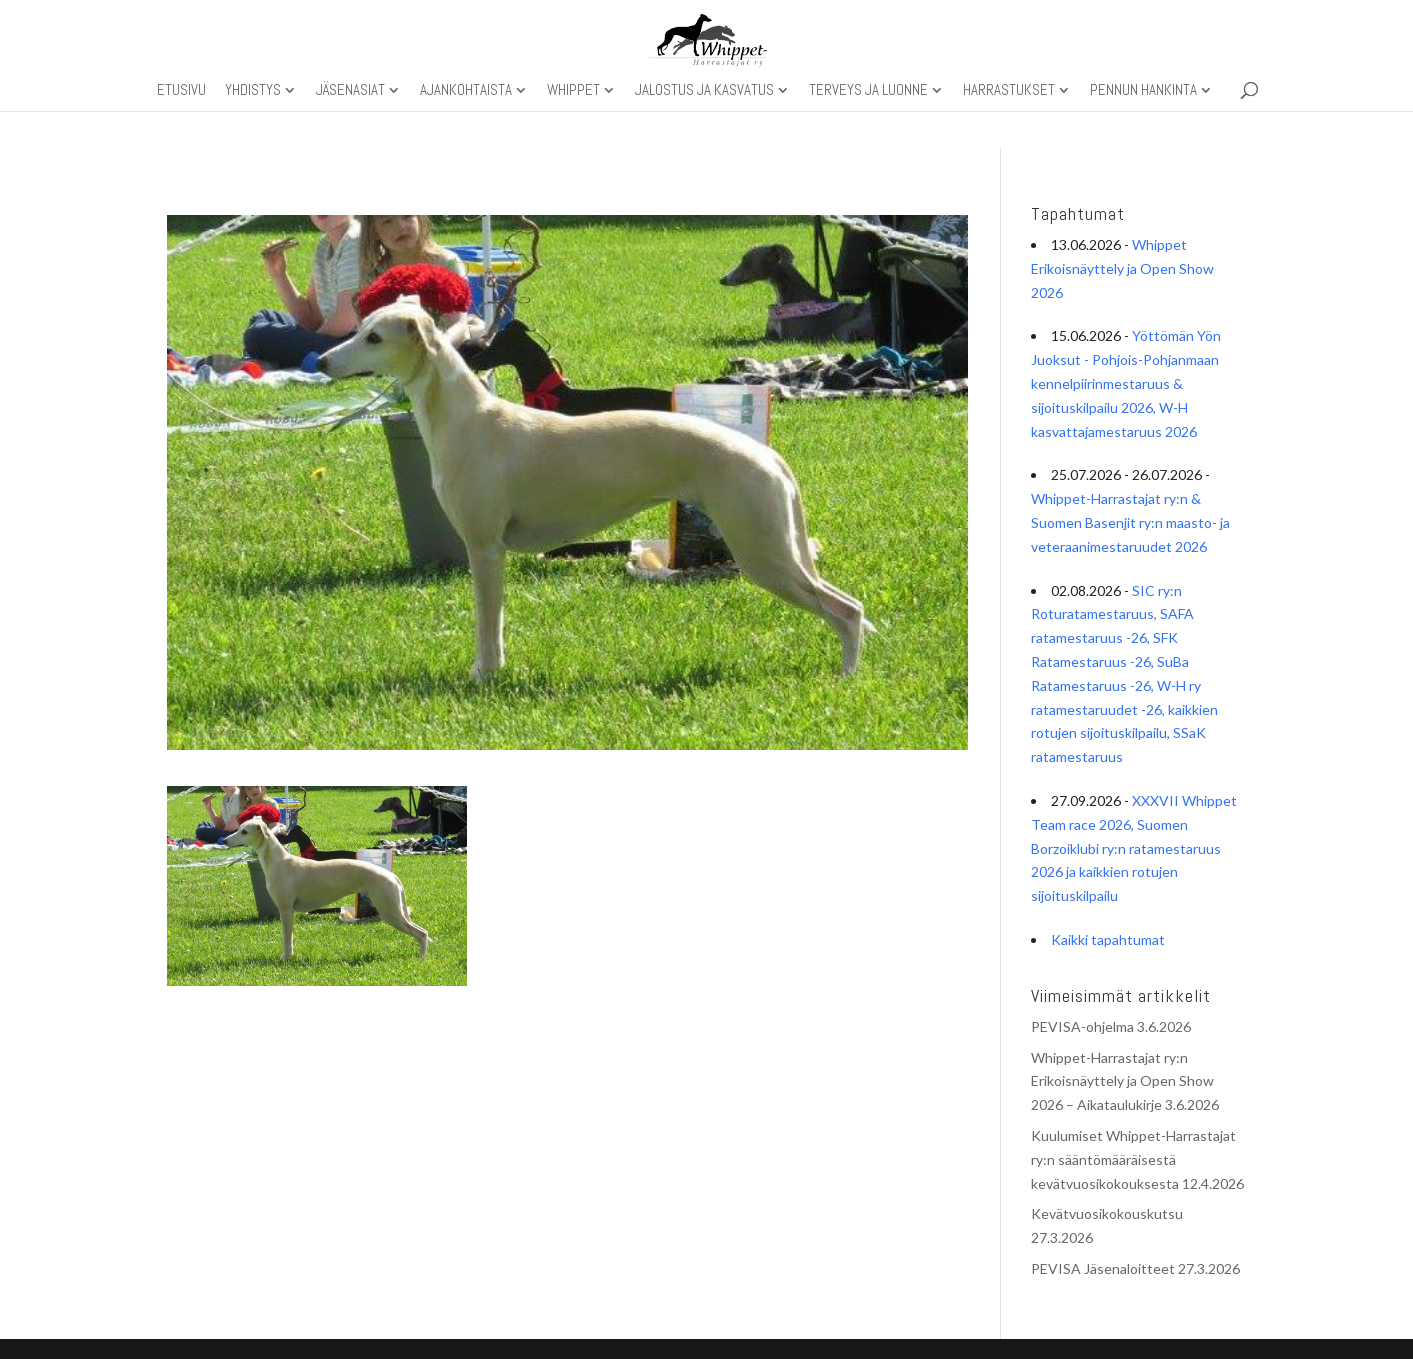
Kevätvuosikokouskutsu (1107, 1213)
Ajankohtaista (466, 91)
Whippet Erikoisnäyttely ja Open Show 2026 (1122, 268)
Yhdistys (253, 91)
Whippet (573, 91)
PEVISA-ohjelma (1082, 1026)
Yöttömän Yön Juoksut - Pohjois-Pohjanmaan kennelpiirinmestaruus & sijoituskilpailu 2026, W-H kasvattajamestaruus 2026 (1126, 383)
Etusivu (181, 91)
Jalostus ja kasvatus (704, 91)
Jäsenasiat (350, 91)
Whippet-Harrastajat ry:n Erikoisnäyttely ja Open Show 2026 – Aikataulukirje (1122, 1081)
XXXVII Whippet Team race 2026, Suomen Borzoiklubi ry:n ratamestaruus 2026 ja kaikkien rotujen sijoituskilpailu (1134, 848)
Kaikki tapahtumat (1108, 939)
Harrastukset (1009, 91)
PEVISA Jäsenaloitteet (1103, 1268)
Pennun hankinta (1143, 91)
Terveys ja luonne (868, 91)
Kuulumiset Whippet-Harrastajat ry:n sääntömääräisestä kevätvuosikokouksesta (1133, 1159)
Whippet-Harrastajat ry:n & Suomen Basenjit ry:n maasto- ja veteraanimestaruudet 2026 (1130, 522)
